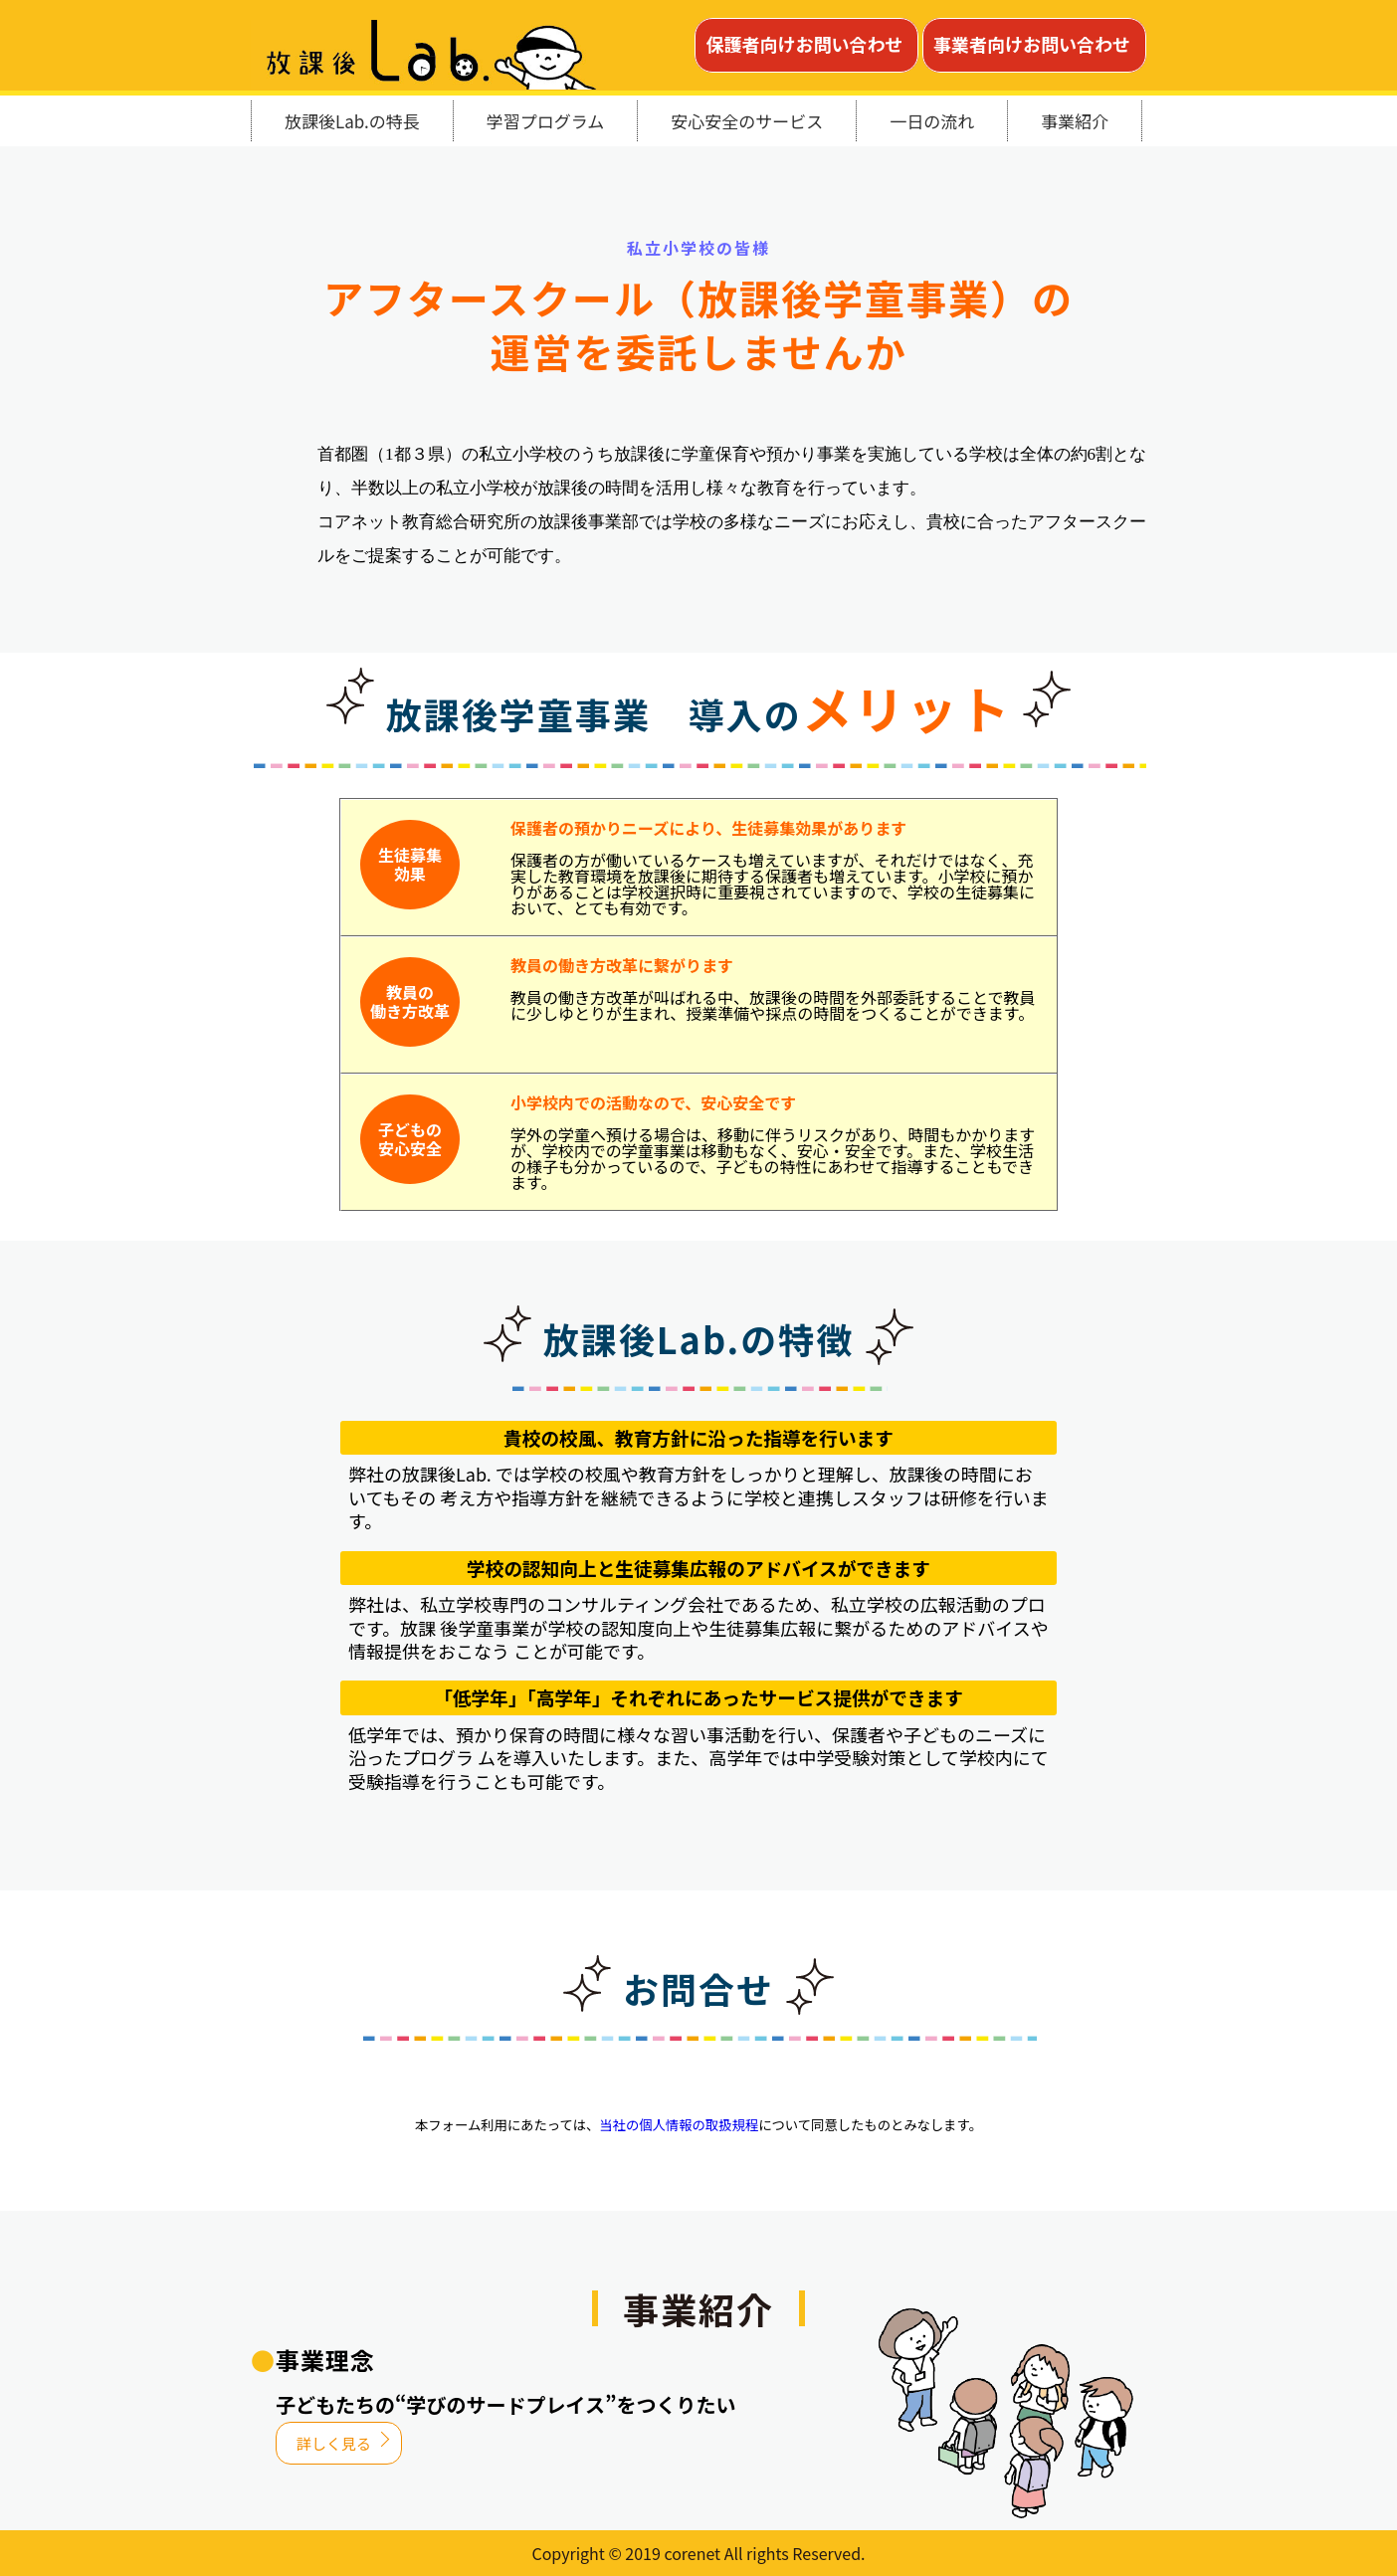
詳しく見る (334, 2443)
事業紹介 (1074, 120)
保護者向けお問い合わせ (803, 44)
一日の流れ (932, 120)
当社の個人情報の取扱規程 (678, 2124)
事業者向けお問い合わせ (1031, 44)
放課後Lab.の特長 (352, 120)
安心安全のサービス (747, 120)
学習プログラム (546, 120)
